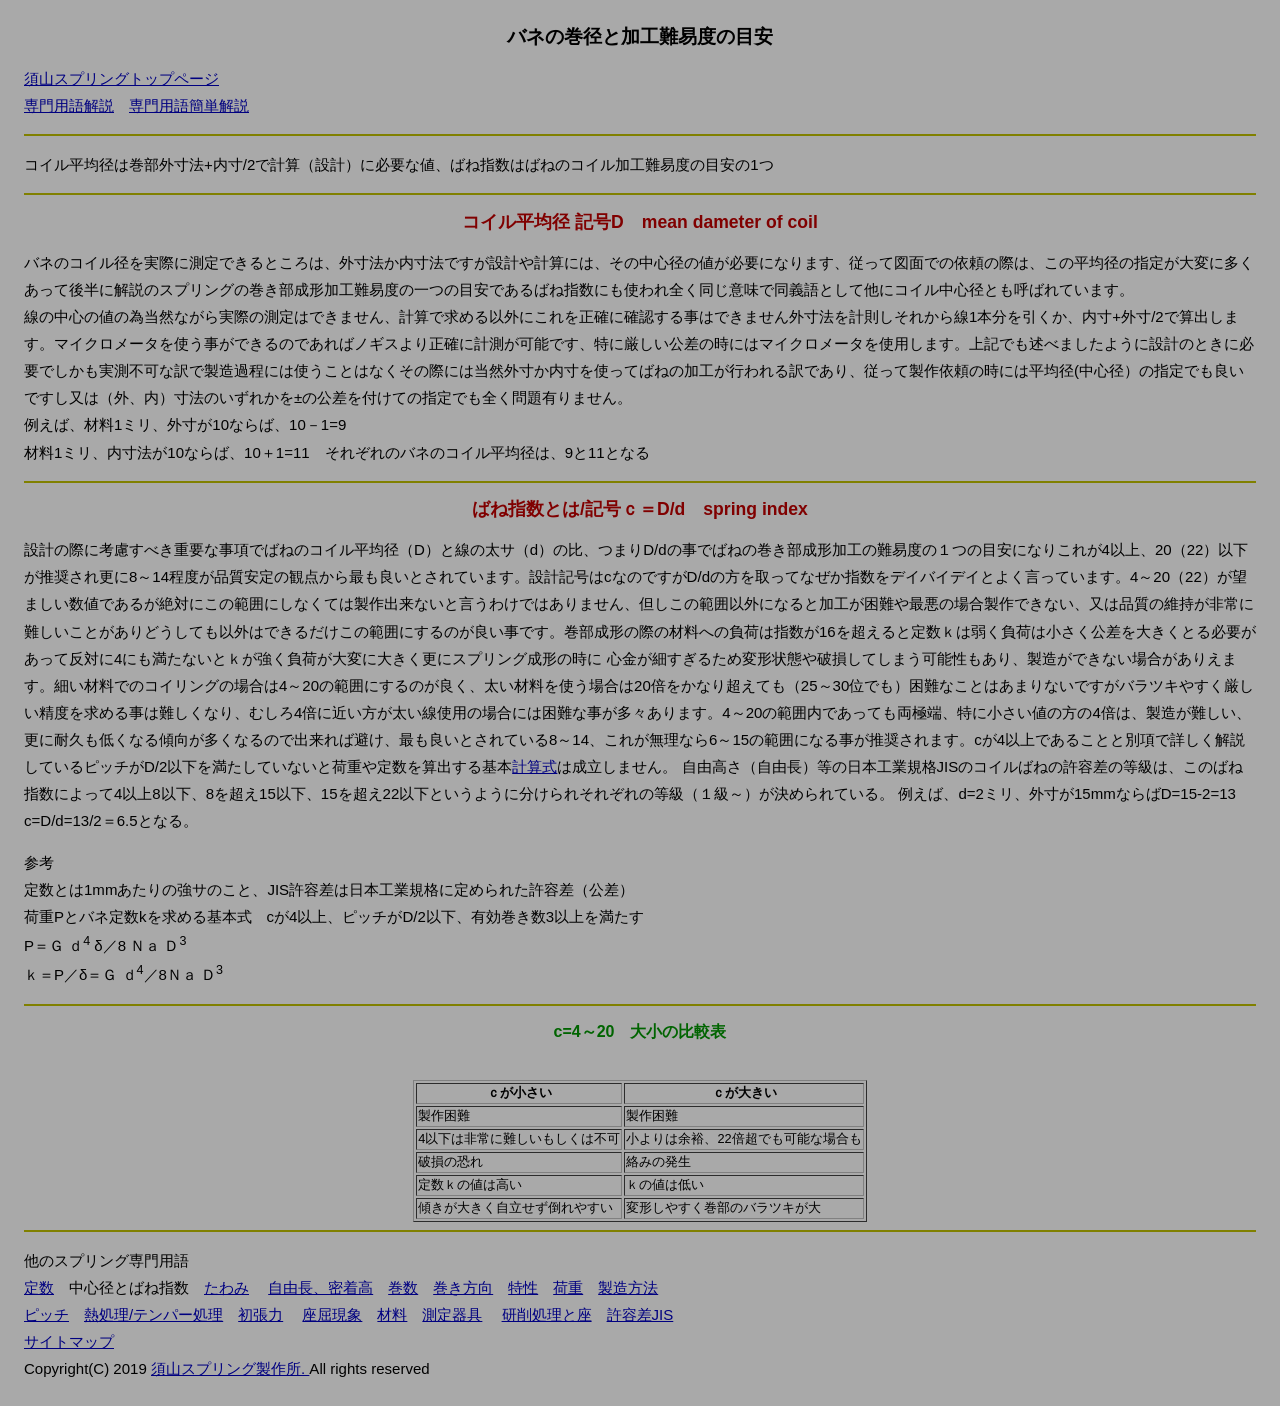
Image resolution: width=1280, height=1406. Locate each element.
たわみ (226, 1287)
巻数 (403, 1287)
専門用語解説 (69, 105)
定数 (39, 1287)
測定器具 (452, 1314)
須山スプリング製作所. (230, 1368)
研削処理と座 (547, 1314)
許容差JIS (640, 1314)
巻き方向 (463, 1287)
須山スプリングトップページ (121, 78)
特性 (523, 1287)
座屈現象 (332, 1314)
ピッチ (46, 1314)
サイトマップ (69, 1341)
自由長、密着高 (320, 1287)
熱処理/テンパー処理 (153, 1314)
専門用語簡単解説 (189, 105)
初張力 (260, 1314)
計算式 (534, 766)
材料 (392, 1314)
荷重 (568, 1287)
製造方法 (628, 1287)
